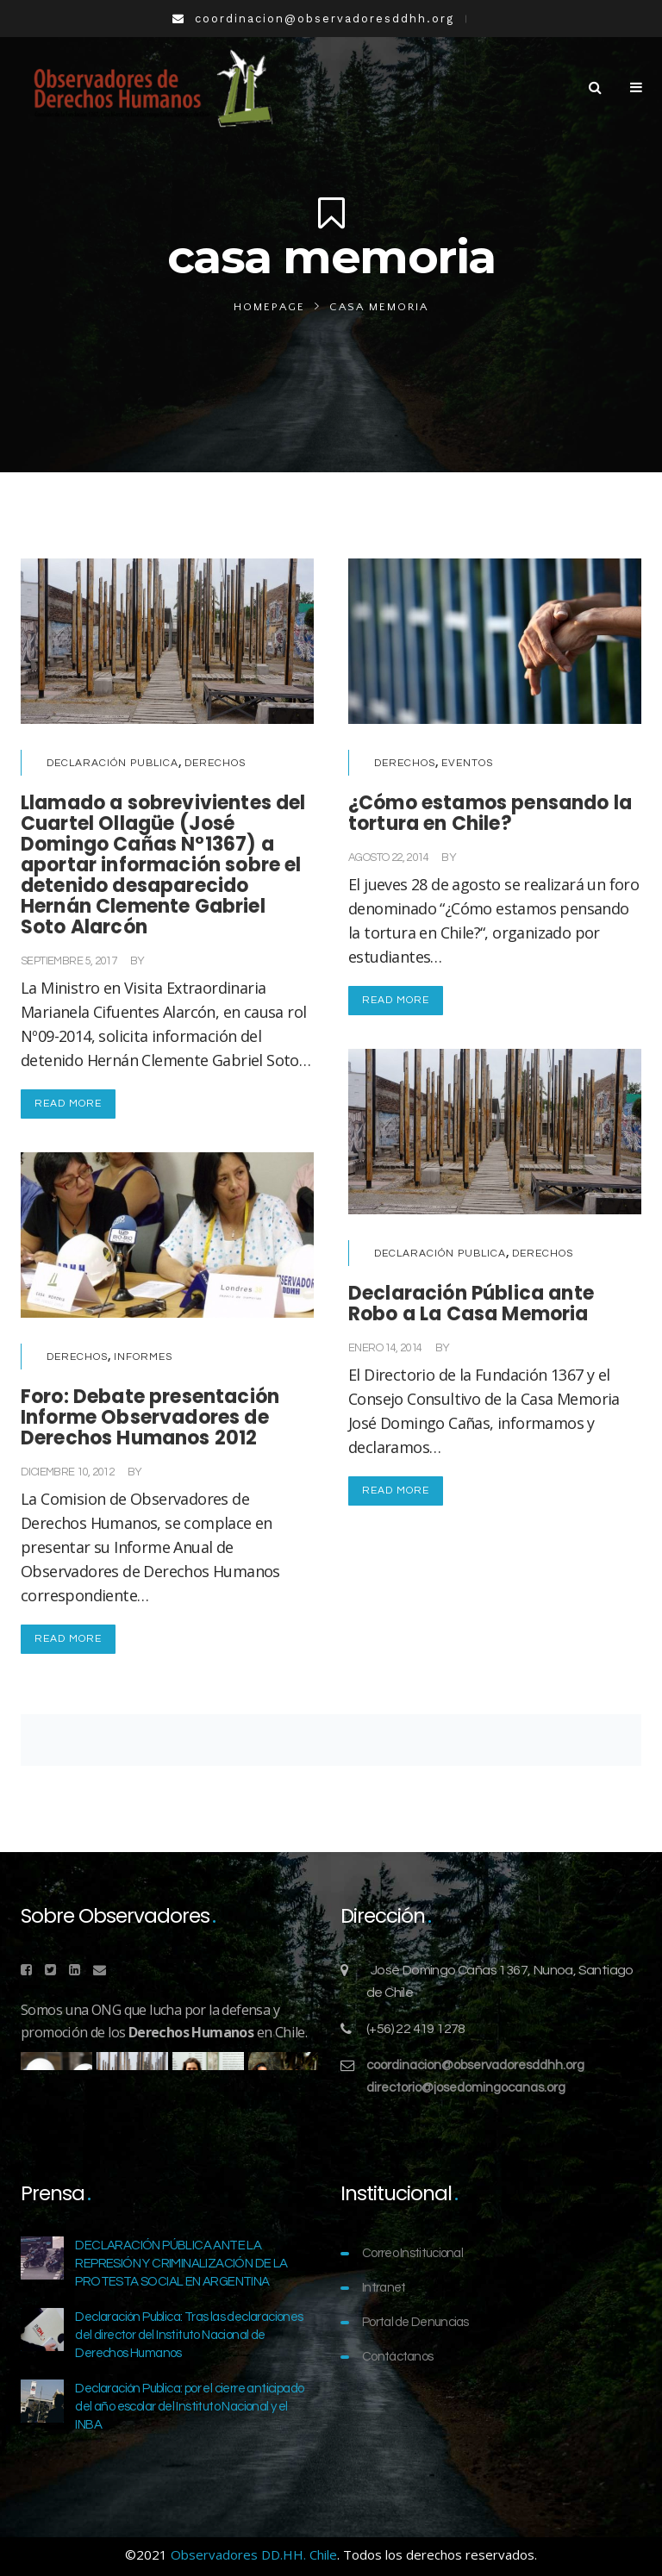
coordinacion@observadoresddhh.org (475, 2065)
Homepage (269, 307)
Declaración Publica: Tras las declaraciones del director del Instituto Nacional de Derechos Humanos (189, 2335)
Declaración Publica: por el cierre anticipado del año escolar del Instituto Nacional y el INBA (189, 2406)
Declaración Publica (112, 763)
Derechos (215, 763)
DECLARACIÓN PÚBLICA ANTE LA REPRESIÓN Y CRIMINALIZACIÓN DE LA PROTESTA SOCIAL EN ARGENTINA (181, 2263)
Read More (68, 1103)
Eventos (467, 763)
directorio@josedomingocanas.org (465, 2087)
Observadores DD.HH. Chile (254, 2554)
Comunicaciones (190, 961)
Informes (143, 1357)
